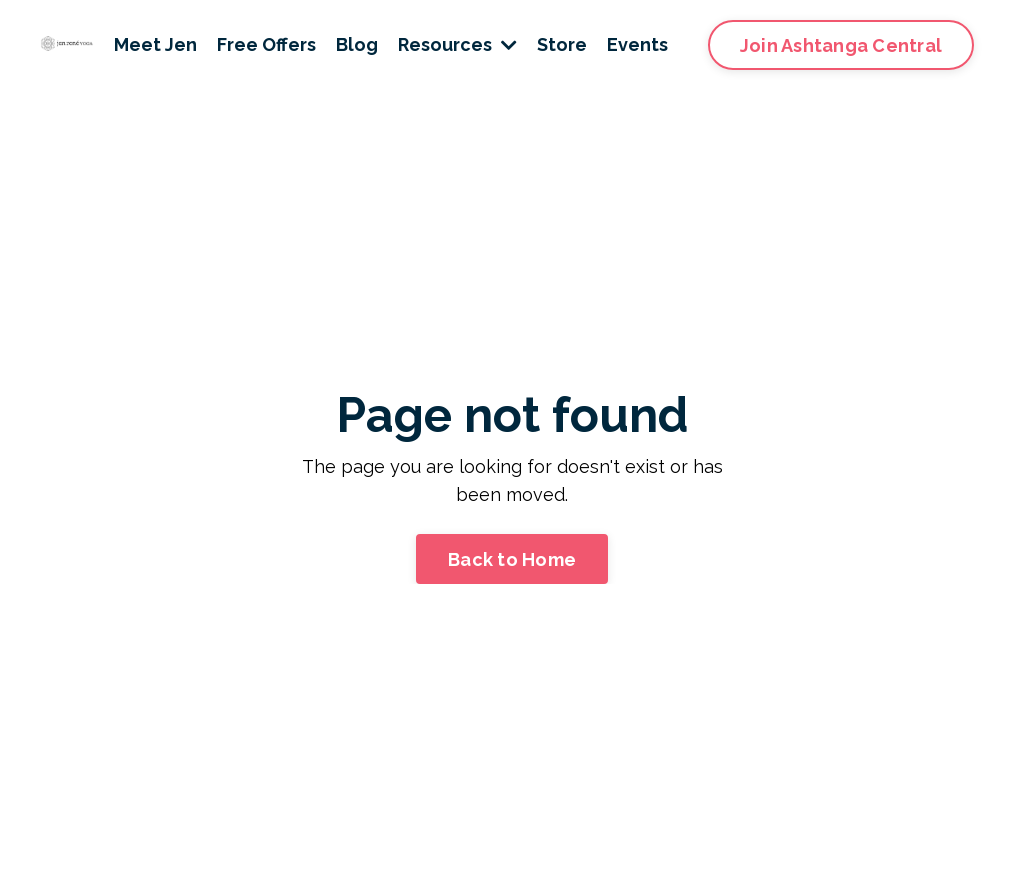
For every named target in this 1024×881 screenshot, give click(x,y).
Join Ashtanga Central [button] (841, 45)
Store (562, 44)
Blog (357, 44)
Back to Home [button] (512, 559)
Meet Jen (155, 44)
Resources (457, 44)
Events (637, 44)
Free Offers (266, 44)
